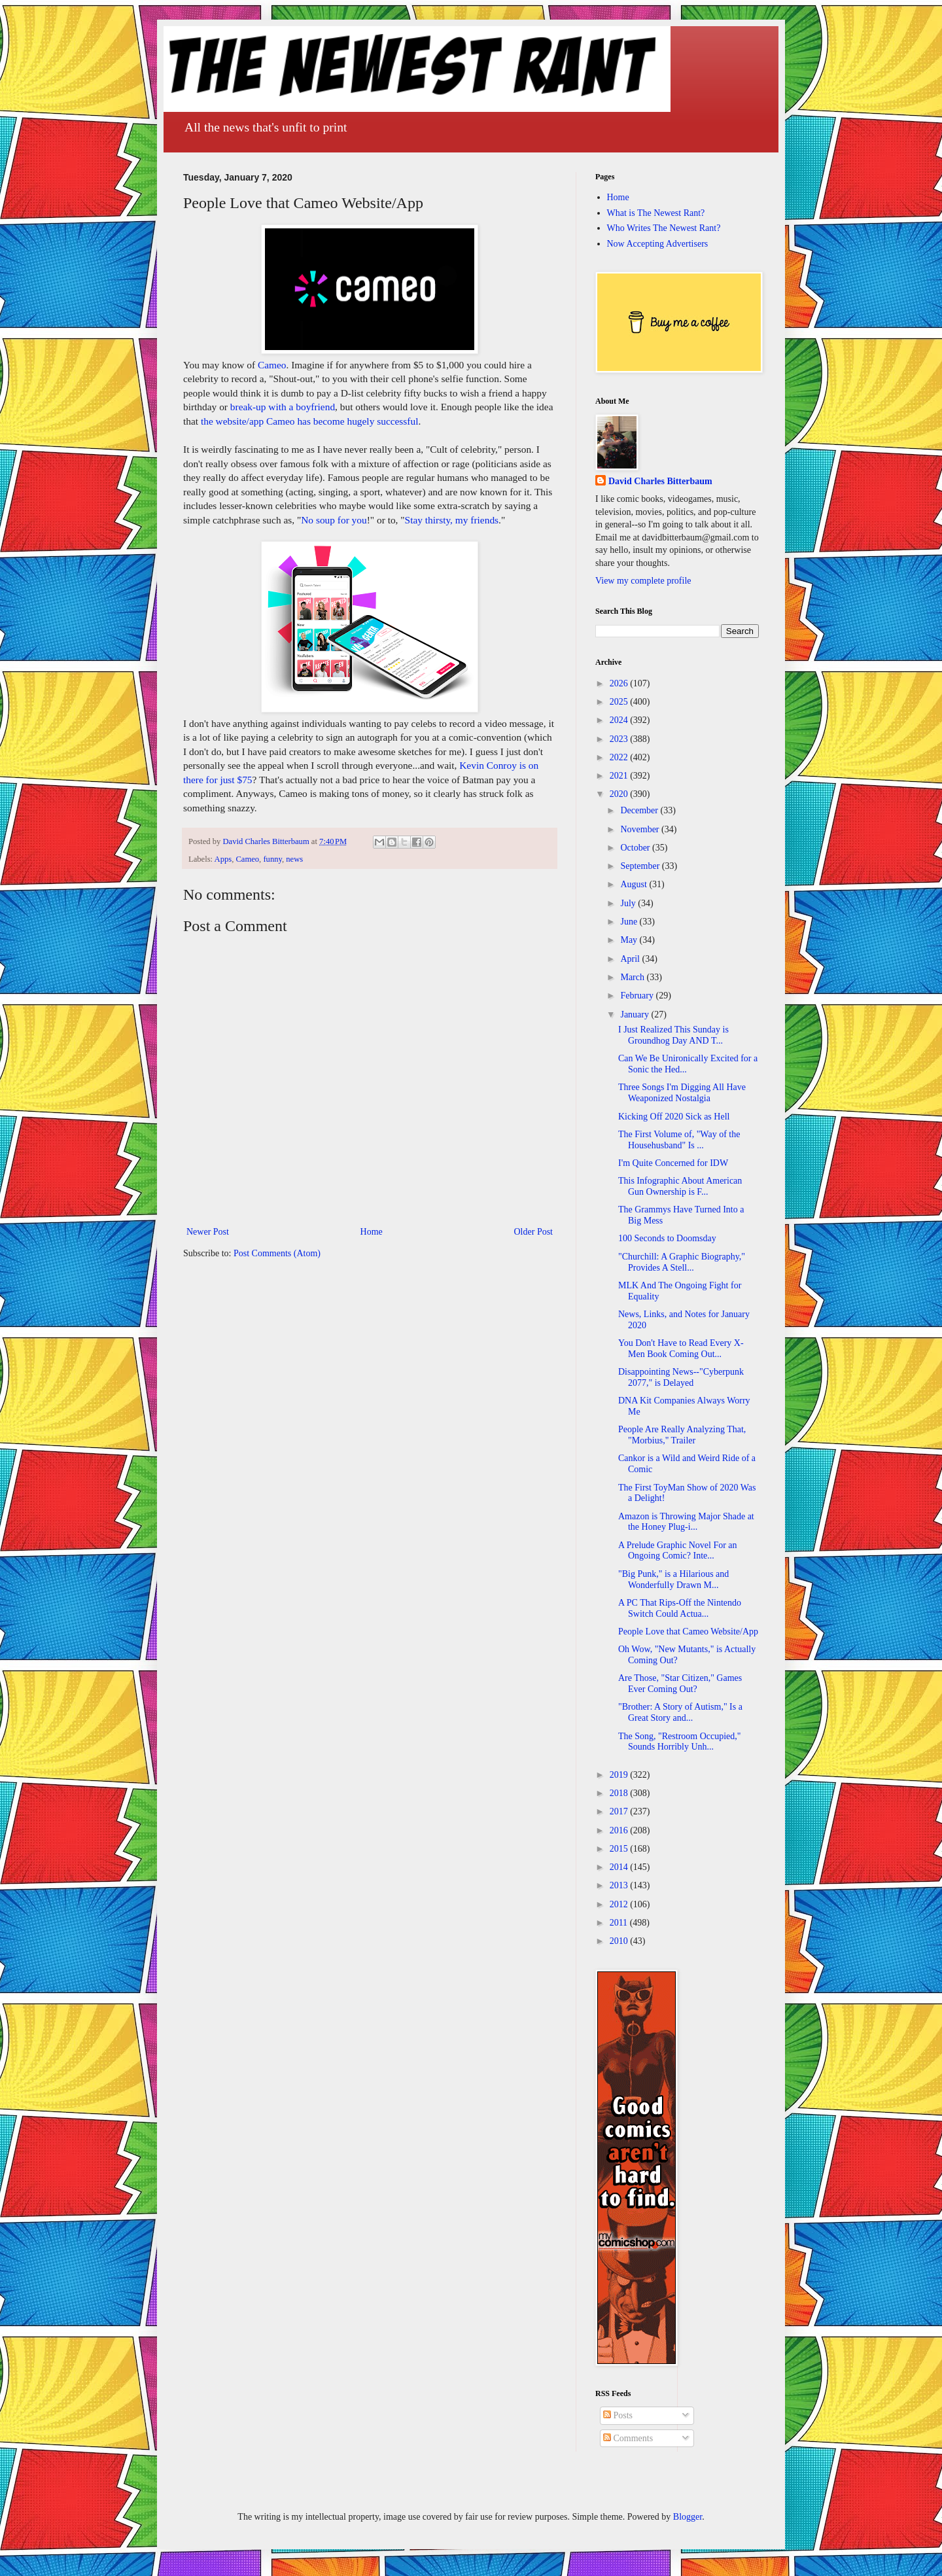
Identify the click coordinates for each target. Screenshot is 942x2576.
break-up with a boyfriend (282, 406)
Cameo (272, 364)
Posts (618, 2415)
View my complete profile (643, 581)
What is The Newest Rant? (656, 213)
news (294, 859)
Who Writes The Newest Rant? (664, 228)
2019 (620, 1775)
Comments (628, 2438)
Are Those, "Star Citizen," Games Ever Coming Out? (680, 1683)
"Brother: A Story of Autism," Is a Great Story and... (680, 1712)
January (635, 1014)
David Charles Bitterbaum (660, 481)
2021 (620, 776)
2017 (620, 1811)
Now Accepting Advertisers (657, 244)
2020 (620, 794)
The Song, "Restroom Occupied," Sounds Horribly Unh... (679, 1741)
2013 (620, 1885)
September (640, 866)
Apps (223, 859)
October (636, 848)
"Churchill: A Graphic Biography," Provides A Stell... (681, 1262)
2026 (620, 683)
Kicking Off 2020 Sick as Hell (673, 1116)
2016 (620, 1830)
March (633, 977)
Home (371, 1232)
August (634, 884)
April (631, 959)
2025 (620, 702)
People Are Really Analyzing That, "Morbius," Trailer (682, 1434)
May (629, 940)
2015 (620, 1849)
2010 (620, 1941)
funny (272, 859)
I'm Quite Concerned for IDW (673, 1163)
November (640, 829)
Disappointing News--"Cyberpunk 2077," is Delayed (681, 1377)
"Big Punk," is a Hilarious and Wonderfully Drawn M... (673, 1579)
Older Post (533, 1232)
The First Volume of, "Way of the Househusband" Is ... (679, 1139)
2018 (620, 1793)
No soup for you (333, 519)
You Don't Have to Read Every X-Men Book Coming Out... (681, 1348)
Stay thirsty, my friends (452, 519)
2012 (620, 1904)
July (629, 903)
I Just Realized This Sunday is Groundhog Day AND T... (673, 1035)
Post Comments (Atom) (277, 1253)
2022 (620, 757)
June (629, 921)
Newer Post (207, 1232)
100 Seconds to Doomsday (667, 1238)
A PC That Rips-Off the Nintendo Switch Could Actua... (679, 1608)
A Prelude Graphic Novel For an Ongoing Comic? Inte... (677, 1550)
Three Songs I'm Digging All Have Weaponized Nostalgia (682, 1092)
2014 (620, 1867)
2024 (620, 720)
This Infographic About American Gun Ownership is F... (680, 1186)
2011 (620, 1923)
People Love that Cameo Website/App (688, 1631)
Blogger (687, 2517)
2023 (620, 739)
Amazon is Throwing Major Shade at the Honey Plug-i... (686, 1521)
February (637, 995)
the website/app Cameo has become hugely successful (310, 421)
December (640, 810)
